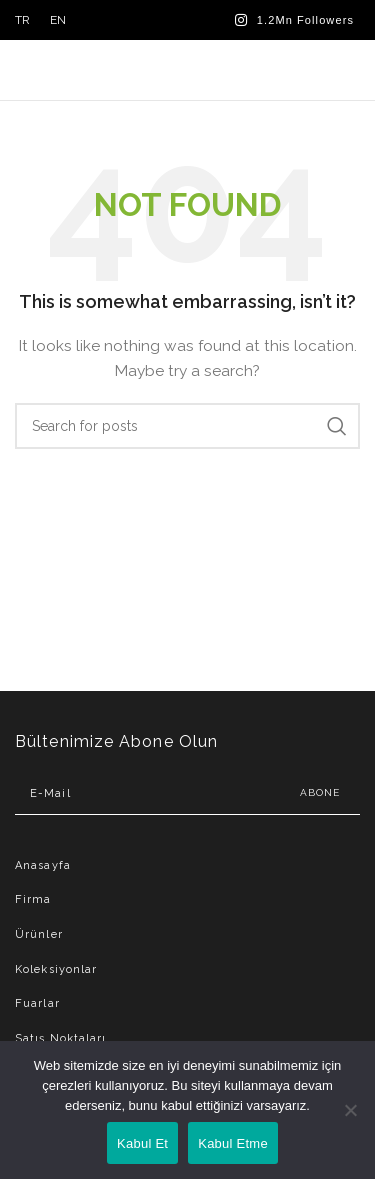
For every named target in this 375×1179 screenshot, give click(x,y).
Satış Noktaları (61, 1038)
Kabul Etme (233, 1143)
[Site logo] (187, 69)
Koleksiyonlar (56, 969)
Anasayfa (43, 865)
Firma (33, 899)
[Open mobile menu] (349, 70)
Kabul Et (142, 1143)
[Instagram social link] (294, 20)
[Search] (187, 426)
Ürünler (39, 934)
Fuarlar (37, 1003)
